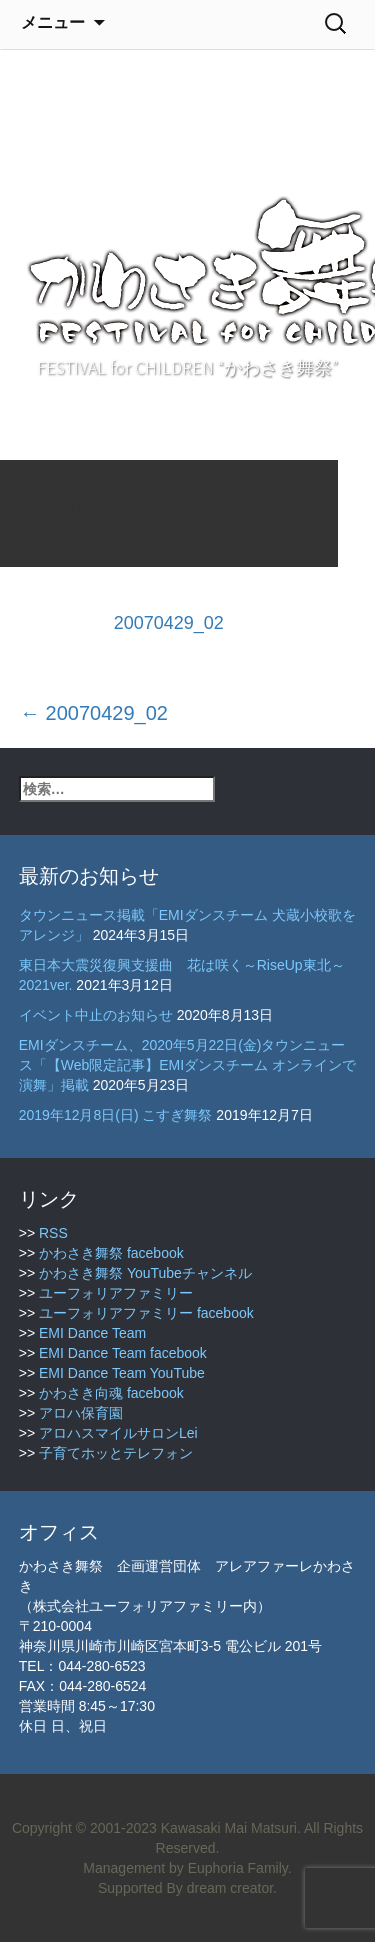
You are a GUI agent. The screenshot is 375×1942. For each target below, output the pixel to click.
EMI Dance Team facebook (123, 1353)
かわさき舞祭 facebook (111, 1253)
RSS (53, 1233)
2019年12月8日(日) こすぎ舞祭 (116, 1115)
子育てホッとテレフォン (116, 1453)
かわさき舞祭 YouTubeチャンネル (145, 1273)
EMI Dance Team (92, 1333)
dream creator (230, 1888)
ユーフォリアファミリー (116, 1293)
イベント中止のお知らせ (96, 1015)
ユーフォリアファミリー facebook (146, 1313)
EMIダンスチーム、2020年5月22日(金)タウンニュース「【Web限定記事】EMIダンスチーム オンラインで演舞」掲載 (187, 1065)
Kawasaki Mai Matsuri (229, 1828)
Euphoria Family (238, 1868)
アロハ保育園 (81, 1413)
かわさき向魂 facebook (111, 1393)
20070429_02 (169, 623)
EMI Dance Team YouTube (122, 1373)
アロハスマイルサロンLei (118, 1433)
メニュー (53, 22)
